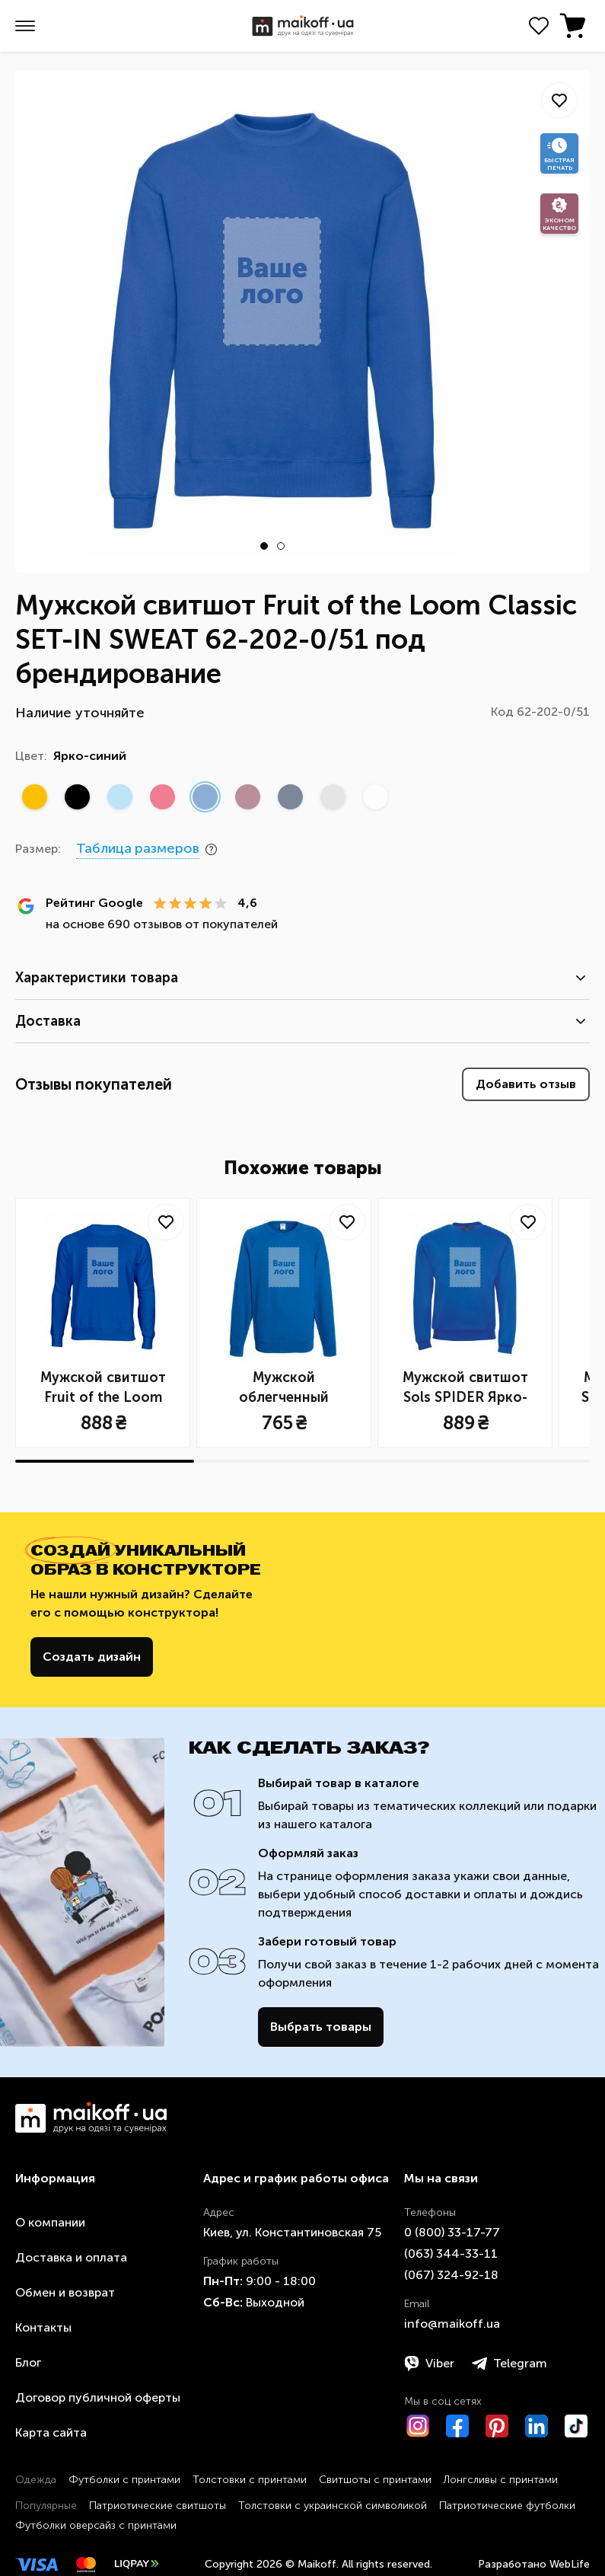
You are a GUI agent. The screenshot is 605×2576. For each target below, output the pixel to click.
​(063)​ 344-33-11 (451, 2253)
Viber (429, 2363)
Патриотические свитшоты (157, 2505)
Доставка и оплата (71, 2257)
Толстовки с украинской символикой (332, 2505)
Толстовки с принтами (250, 2479)
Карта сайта (51, 2432)
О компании (50, 2222)
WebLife (569, 2564)
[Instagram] (417, 2426)
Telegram (509, 2363)
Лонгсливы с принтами (501, 2479)
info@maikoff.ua (452, 2323)
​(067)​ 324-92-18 (451, 2275)
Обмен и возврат (65, 2292)
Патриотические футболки (507, 2505)
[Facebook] (457, 2426)
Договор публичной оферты (97, 2397)
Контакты (43, 2327)
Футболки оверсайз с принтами (96, 2525)
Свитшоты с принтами (375, 2479)
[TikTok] (576, 2426)
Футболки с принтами (124, 2479)
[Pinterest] (497, 2426)
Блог (28, 2362)
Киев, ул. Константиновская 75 (292, 2232)
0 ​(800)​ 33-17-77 (452, 2232)
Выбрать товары (320, 2026)
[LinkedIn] (536, 2426)
